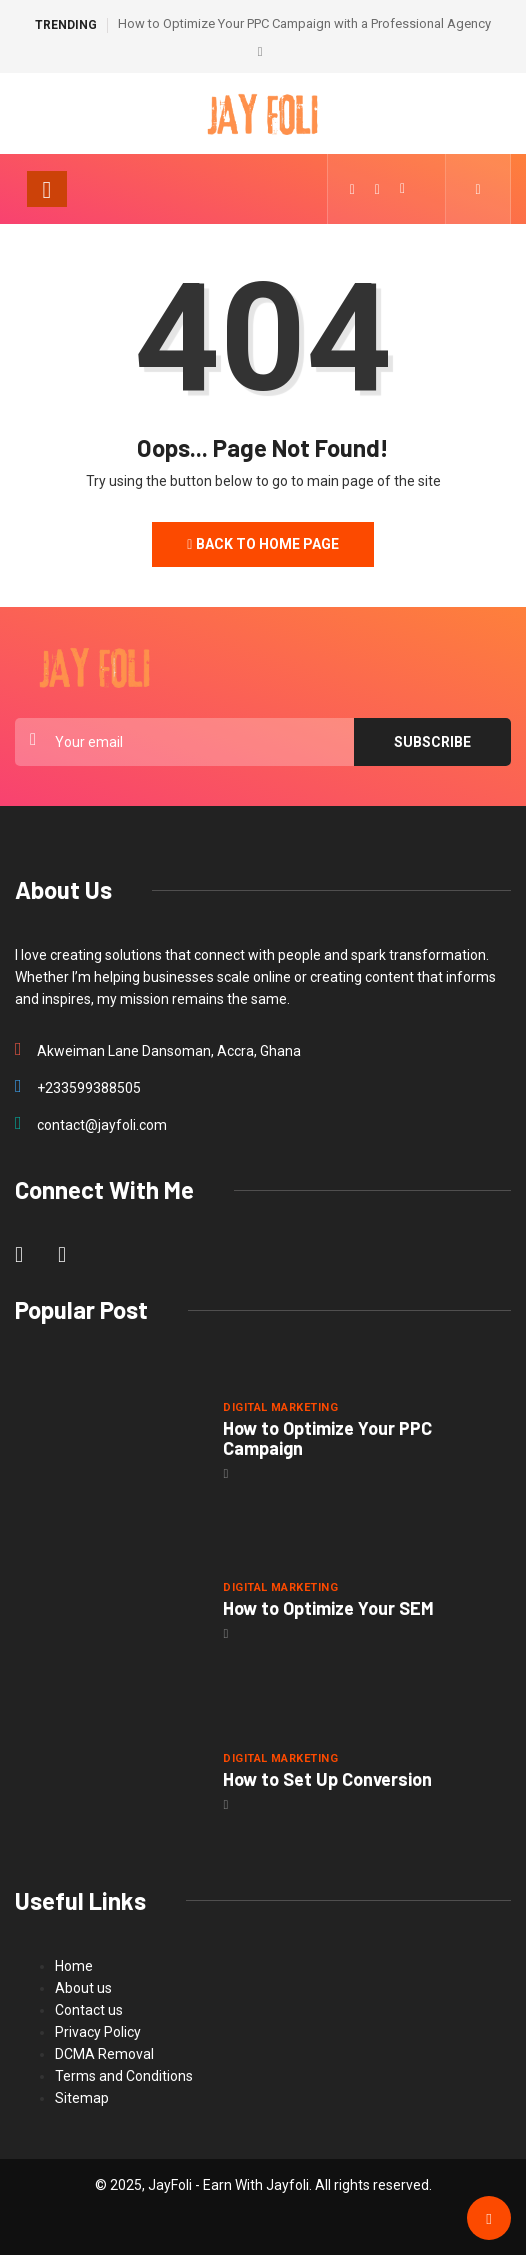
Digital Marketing (280, 1407)
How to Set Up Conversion (327, 1779)
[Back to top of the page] (488, 2219)
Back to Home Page (263, 544)
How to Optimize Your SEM (328, 1608)
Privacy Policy (98, 2032)
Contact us (89, 2010)
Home (74, 1966)
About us (83, 1988)
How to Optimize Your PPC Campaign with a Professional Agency (304, 23)
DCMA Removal (104, 2054)
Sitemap (82, 2098)
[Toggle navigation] (47, 189)
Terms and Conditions (124, 2076)
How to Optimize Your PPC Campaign (327, 1438)
